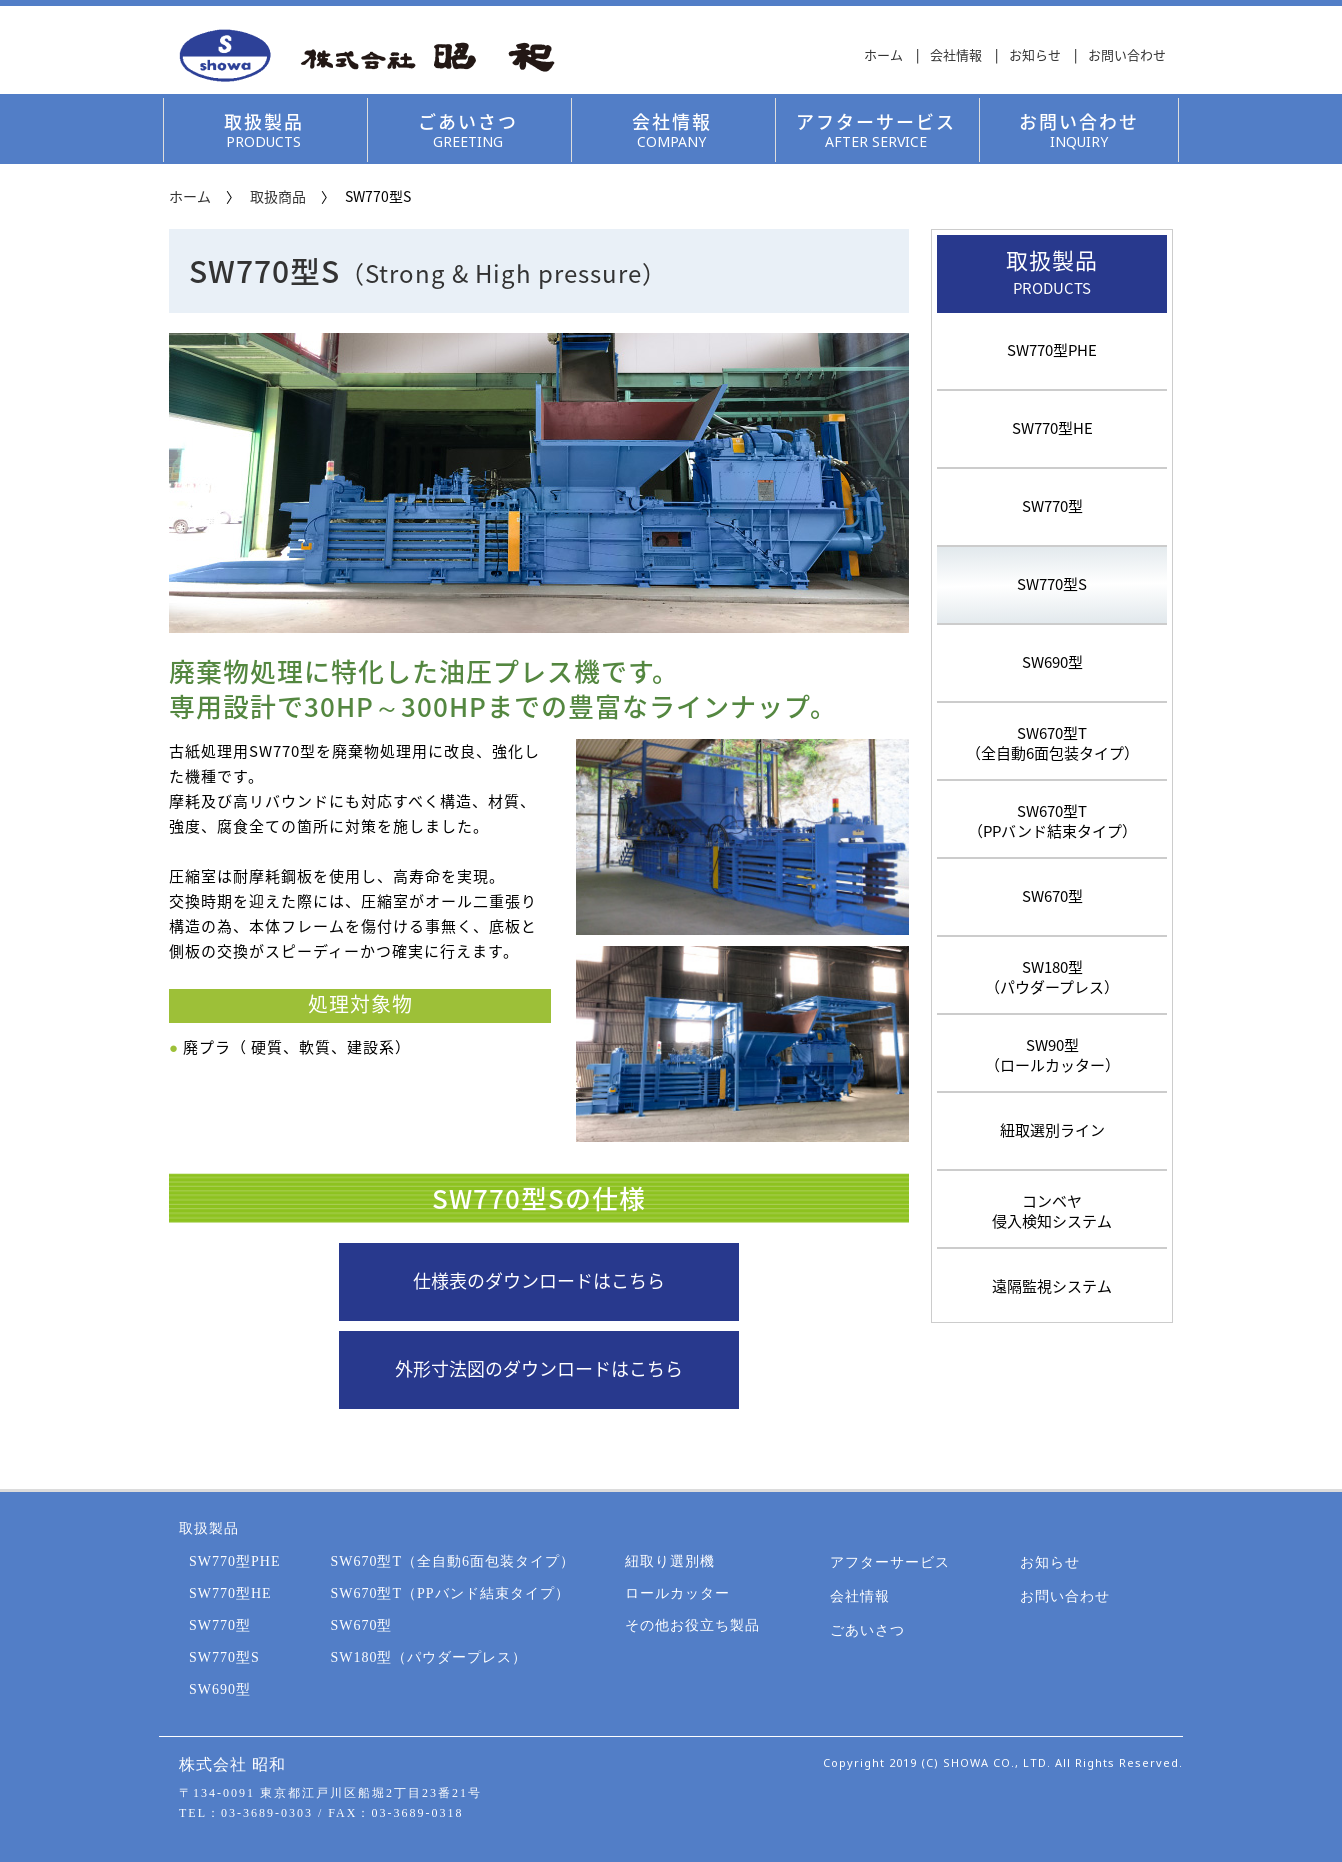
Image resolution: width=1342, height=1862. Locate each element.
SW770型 (1052, 506)
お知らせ (1035, 54)
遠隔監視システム (1052, 1283)
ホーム (883, 54)
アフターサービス (876, 129)
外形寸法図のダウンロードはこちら (539, 1369)
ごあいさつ (468, 129)
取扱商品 (278, 196)
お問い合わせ (1127, 54)
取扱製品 (264, 129)
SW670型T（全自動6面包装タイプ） (1052, 741)
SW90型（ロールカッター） (1052, 1053)
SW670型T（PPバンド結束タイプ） (1052, 819)
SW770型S (1052, 584)
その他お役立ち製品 (692, 1625)
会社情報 (956, 54)
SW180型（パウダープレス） (1052, 975)
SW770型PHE (1052, 350)
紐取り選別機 (670, 1561)
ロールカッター (677, 1593)
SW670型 (1052, 896)
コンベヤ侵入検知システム (1052, 1209)
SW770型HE (1052, 428)
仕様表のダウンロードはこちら (539, 1281)
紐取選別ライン (1052, 1130)
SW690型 (1052, 662)
